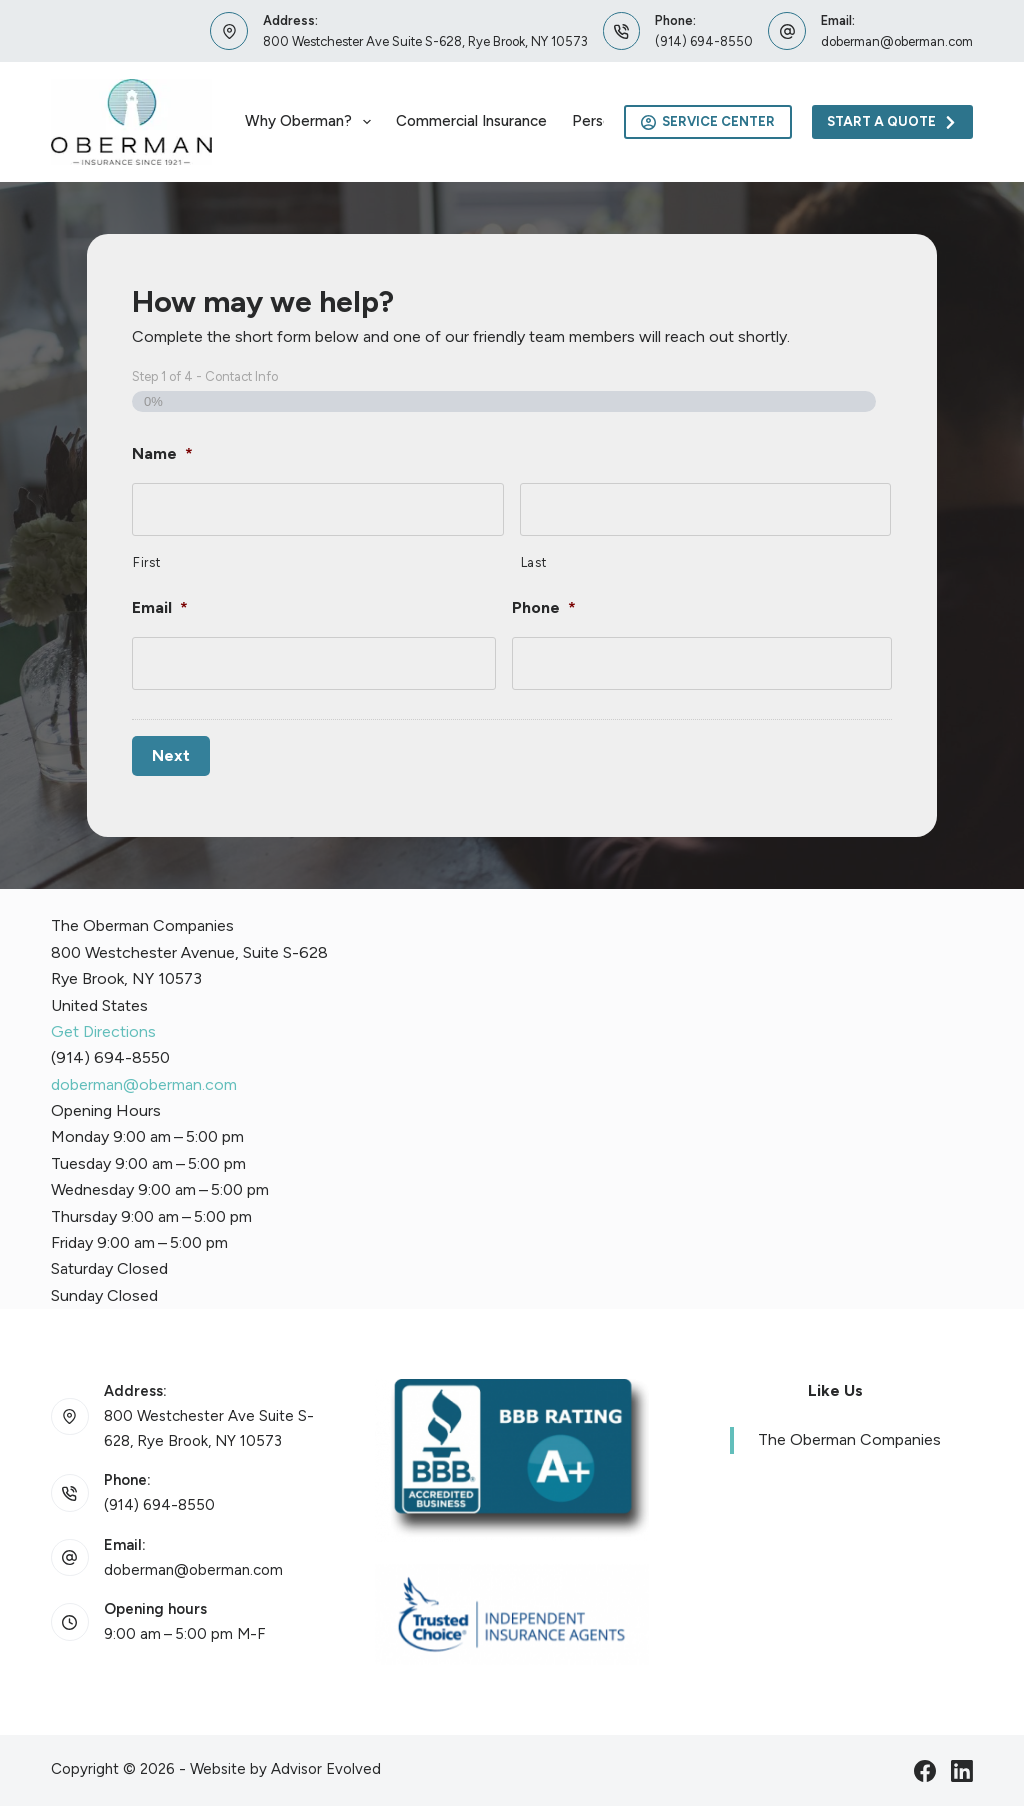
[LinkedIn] (962, 1770)
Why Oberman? (312, 122)
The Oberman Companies (849, 1439)
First (146, 562)
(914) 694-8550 (704, 41)
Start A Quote (892, 122)
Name (162, 453)
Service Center (708, 122)
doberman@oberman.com (897, 41)
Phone (544, 607)
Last (534, 562)
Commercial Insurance (471, 121)
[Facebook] (925, 1770)
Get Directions (103, 1031)
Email (160, 607)
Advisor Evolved (326, 1768)
